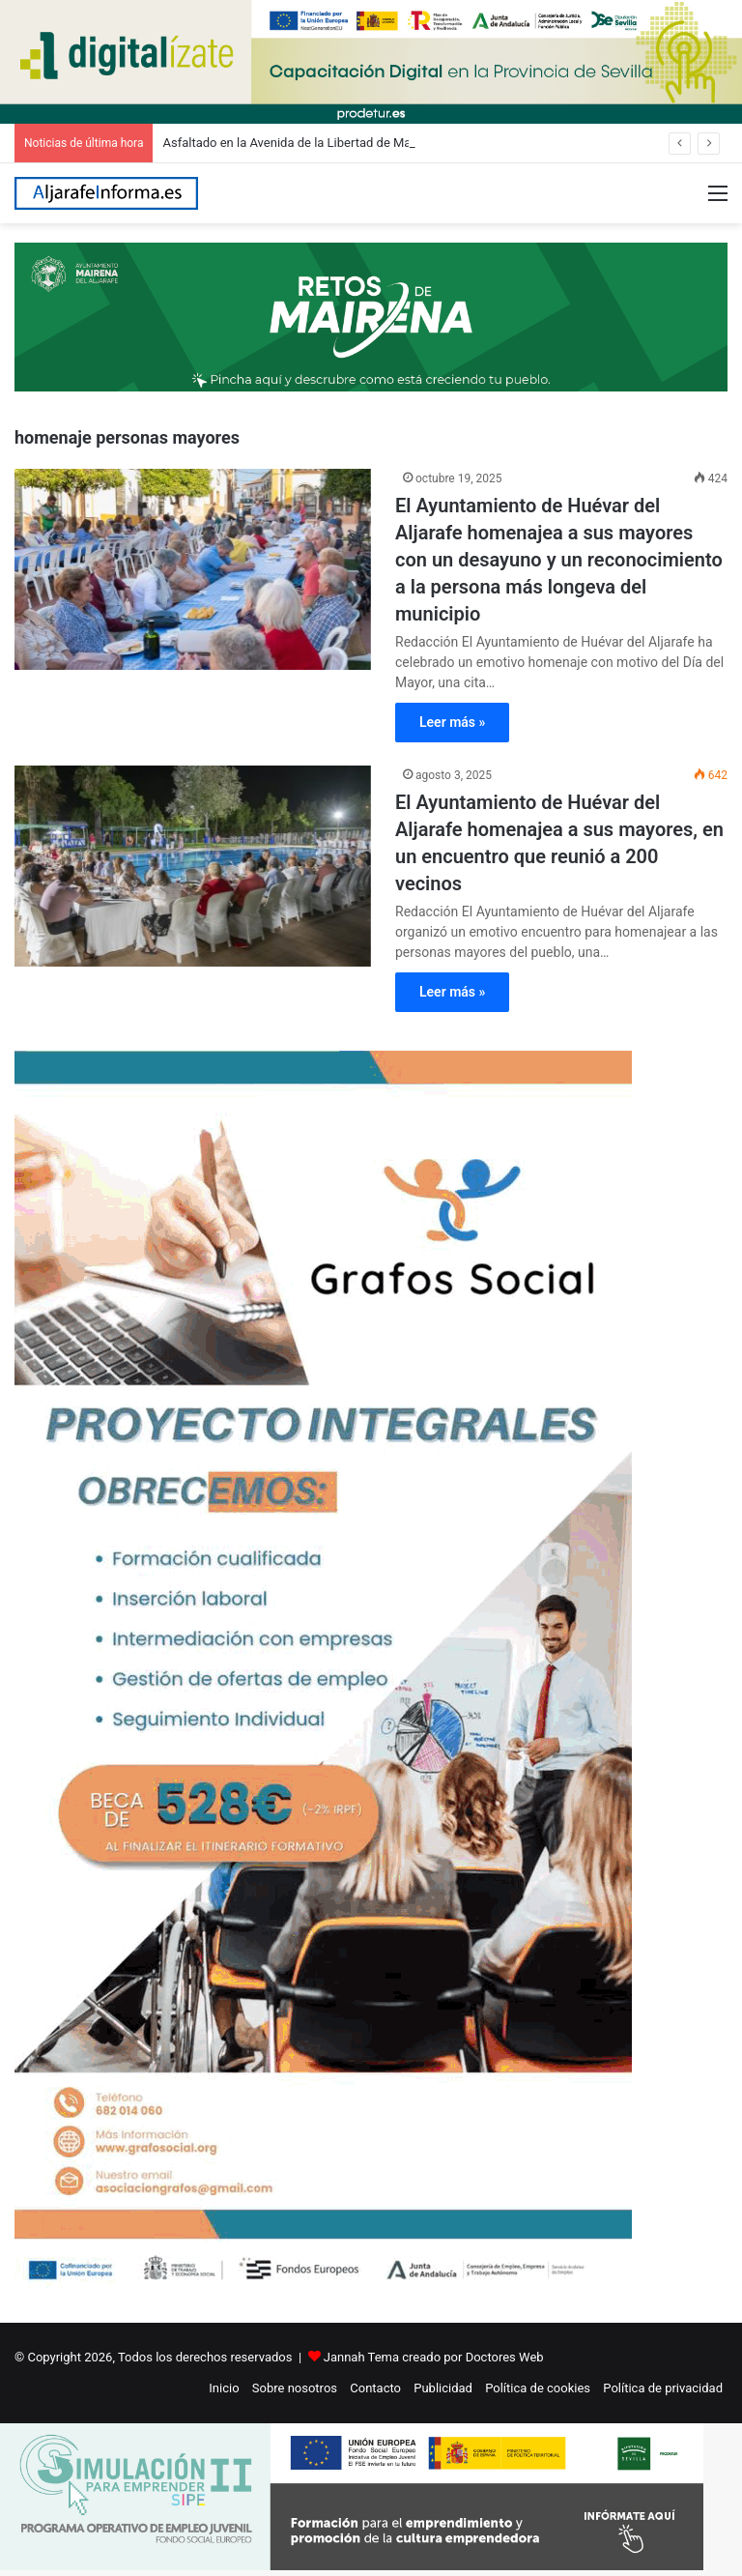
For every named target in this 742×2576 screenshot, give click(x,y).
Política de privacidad (663, 2388)
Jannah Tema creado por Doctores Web (434, 2357)
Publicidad (443, 2388)
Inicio (224, 2388)
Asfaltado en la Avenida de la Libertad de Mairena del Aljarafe (333, 142)
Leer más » (452, 722)
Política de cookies (537, 2388)
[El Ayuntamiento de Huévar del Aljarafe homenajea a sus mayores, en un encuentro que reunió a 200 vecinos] (192, 866)
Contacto (375, 2388)
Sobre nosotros (294, 2388)
